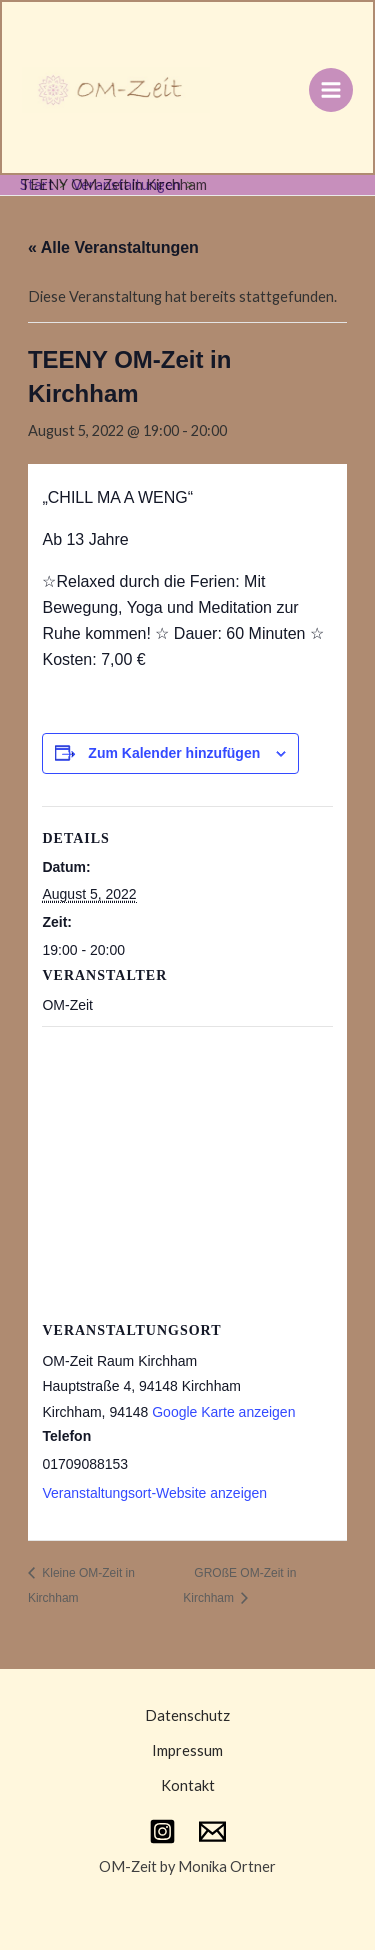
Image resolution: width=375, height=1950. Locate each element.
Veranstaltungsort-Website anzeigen (154, 1493)
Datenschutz (187, 1715)
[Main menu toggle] (331, 90)
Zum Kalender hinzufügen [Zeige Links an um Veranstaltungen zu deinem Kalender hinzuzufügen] (174, 753)
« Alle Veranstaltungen (113, 247)
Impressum (187, 1750)
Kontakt (188, 1785)
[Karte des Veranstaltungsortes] (187, 1170)
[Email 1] (212, 1831)
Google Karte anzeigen (223, 1412)
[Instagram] (162, 1831)
